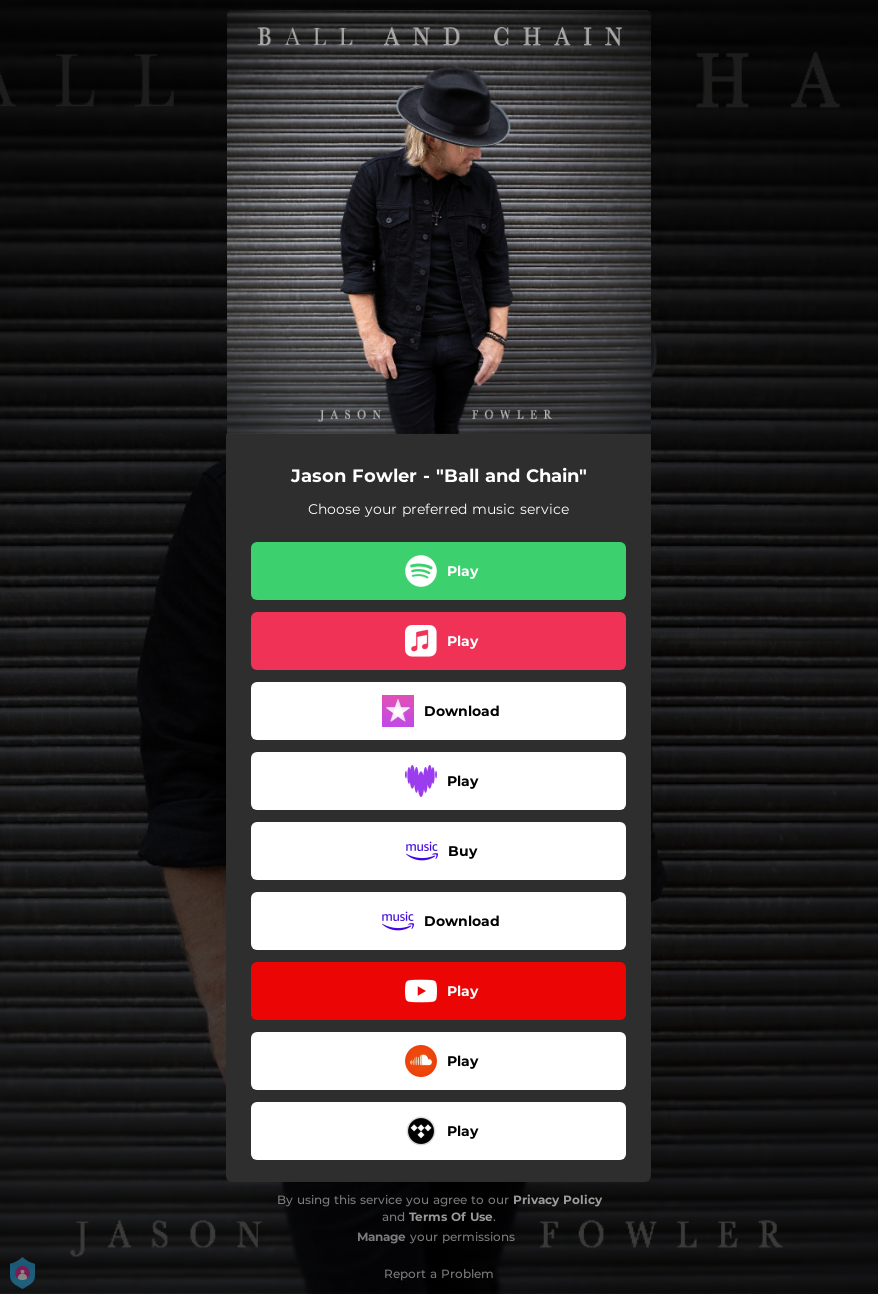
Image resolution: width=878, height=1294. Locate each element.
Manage (381, 1236)
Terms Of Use (451, 1216)
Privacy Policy (557, 1199)
